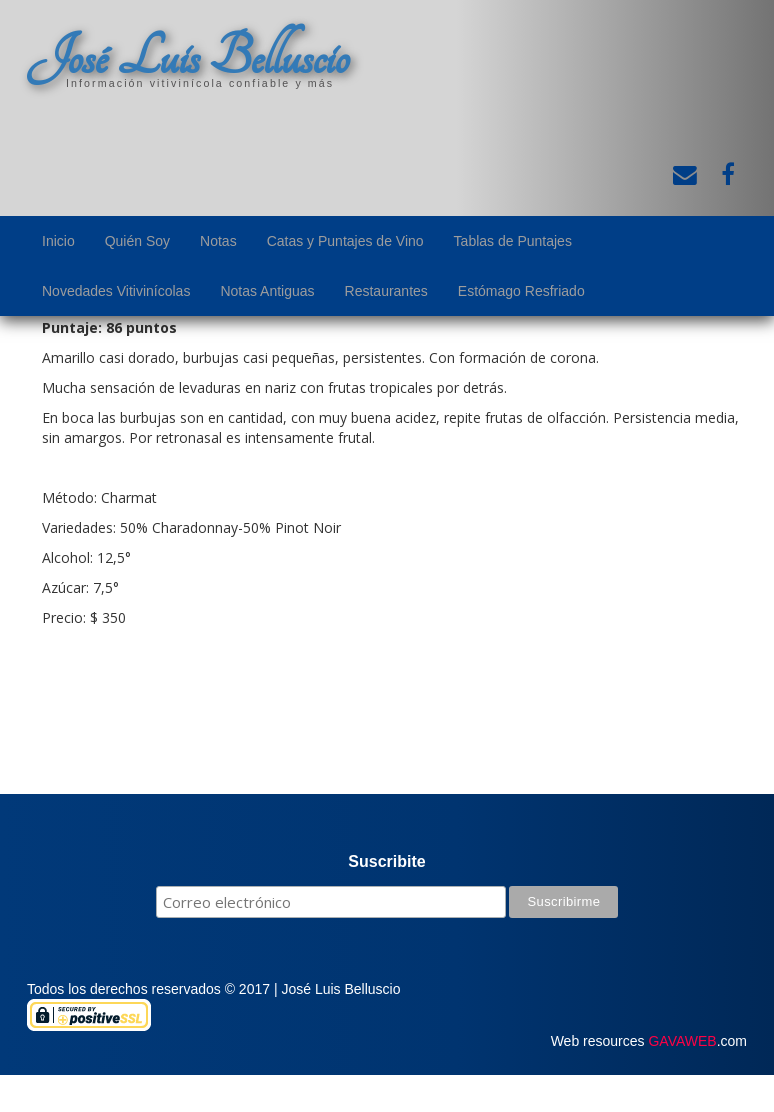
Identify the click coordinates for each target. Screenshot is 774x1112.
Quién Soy (137, 241)
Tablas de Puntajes (513, 241)
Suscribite (386, 861)
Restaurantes (386, 291)
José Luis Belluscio (188, 57)
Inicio (58, 241)
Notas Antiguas (267, 291)
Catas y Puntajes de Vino (345, 241)
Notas (218, 241)
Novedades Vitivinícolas (116, 291)
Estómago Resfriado (521, 291)
